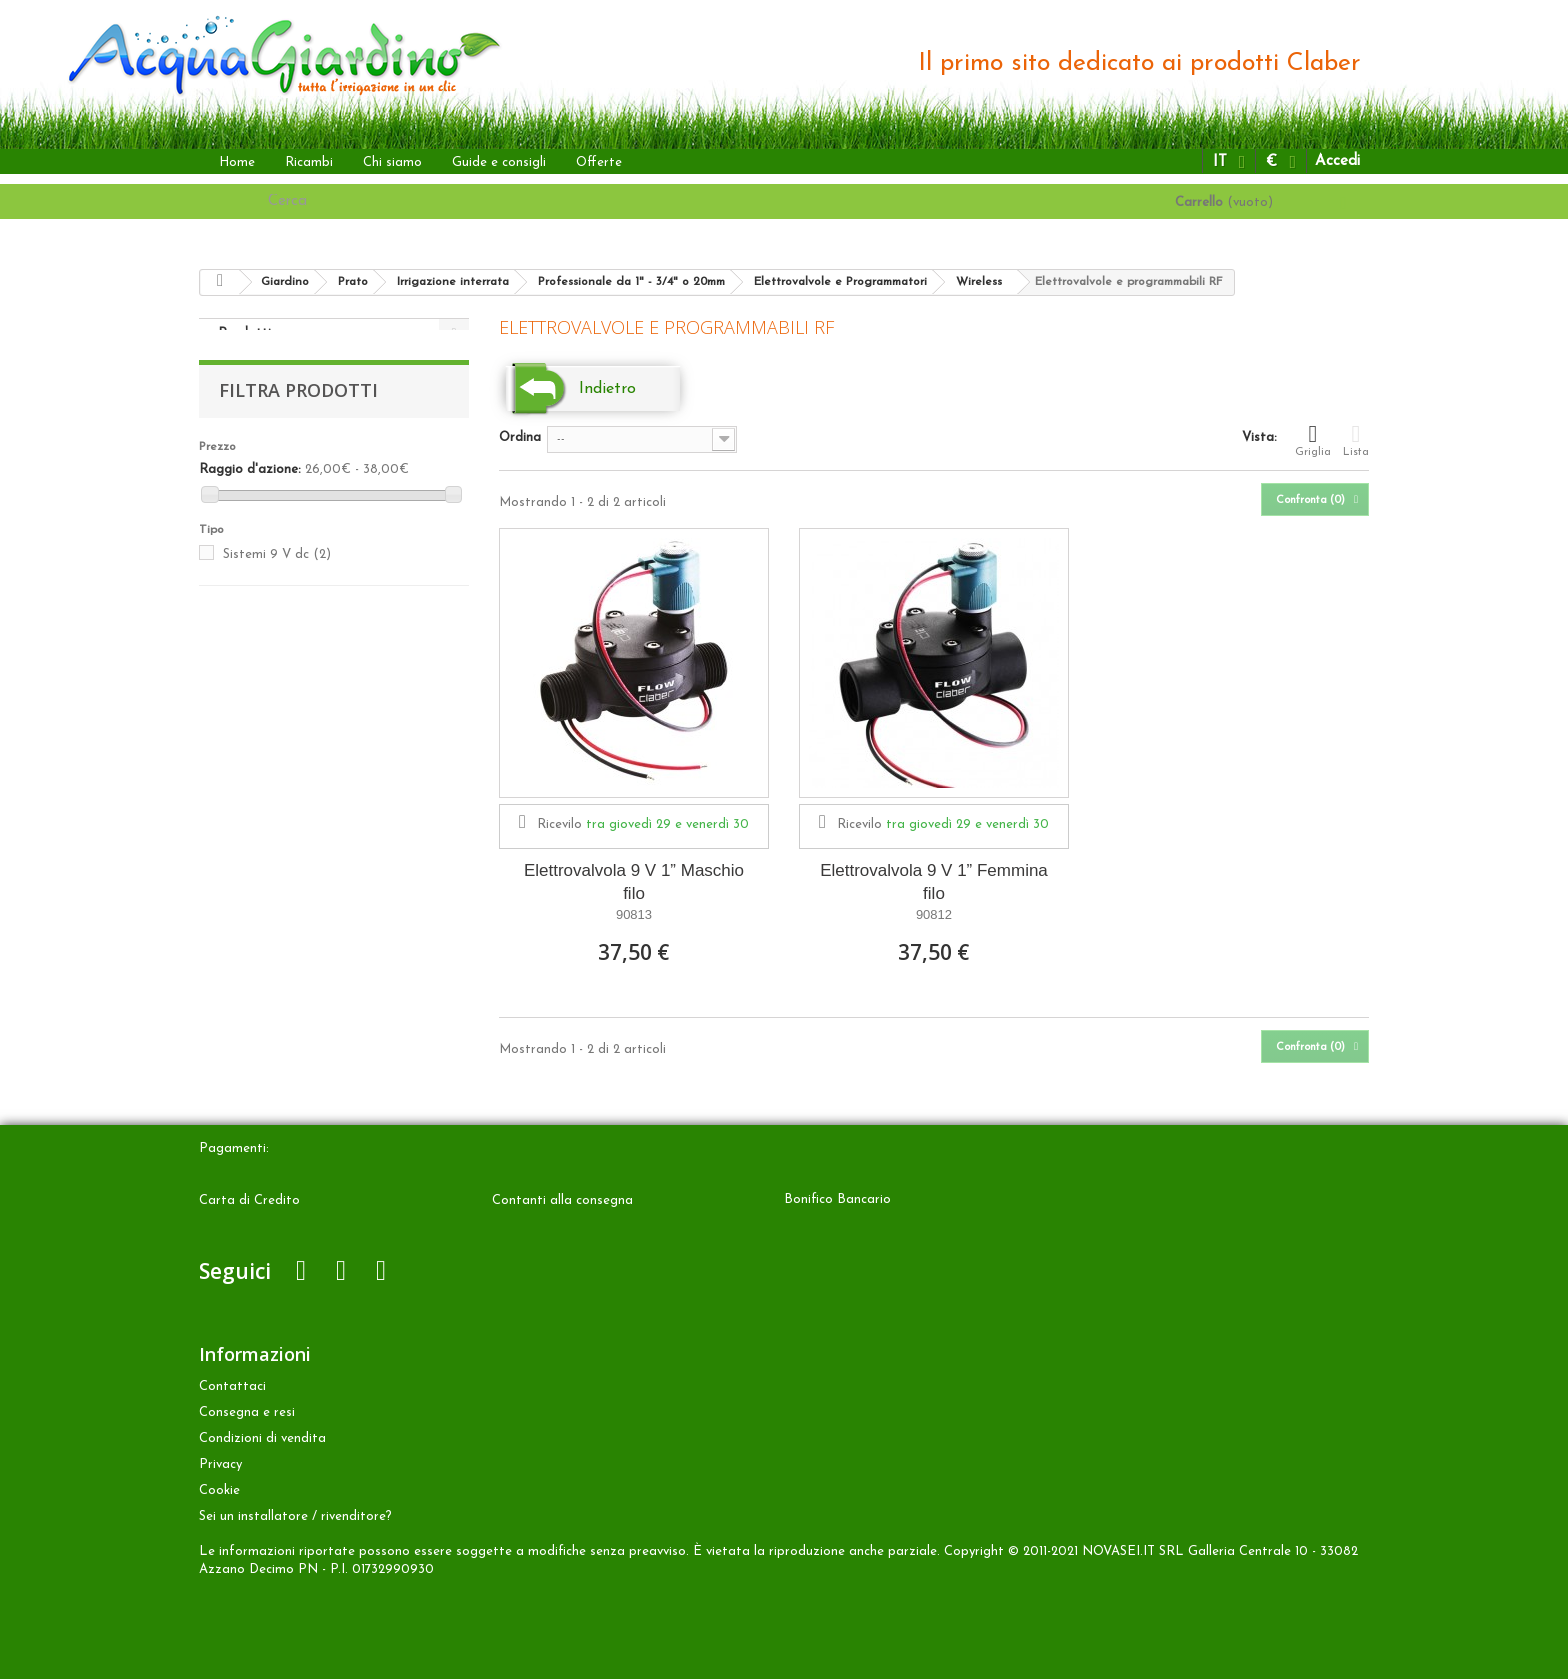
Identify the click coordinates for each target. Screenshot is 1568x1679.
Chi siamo (392, 162)
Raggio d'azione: (250, 489)
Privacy (220, 1464)
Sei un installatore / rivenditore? (295, 1516)
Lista (1356, 440)
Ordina (520, 437)
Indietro (607, 389)
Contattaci (232, 1386)
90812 (934, 914)
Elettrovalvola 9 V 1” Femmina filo (934, 882)
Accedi (1337, 161)
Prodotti (244, 333)
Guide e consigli (499, 162)
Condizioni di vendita (262, 1438)
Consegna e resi (247, 1412)
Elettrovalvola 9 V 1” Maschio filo (634, 882)
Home (237, 162)
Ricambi (309, 162)
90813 (634, 914)
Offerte (599, 162)
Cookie (219, 1490)
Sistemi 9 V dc (277, 574)
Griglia (1313, 440)
